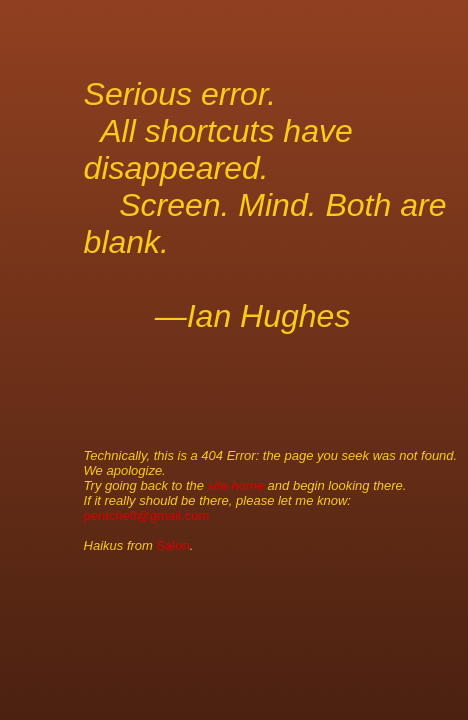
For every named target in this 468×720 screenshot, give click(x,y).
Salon (173, 545)
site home (236, 485)
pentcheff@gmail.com (147, 515)
